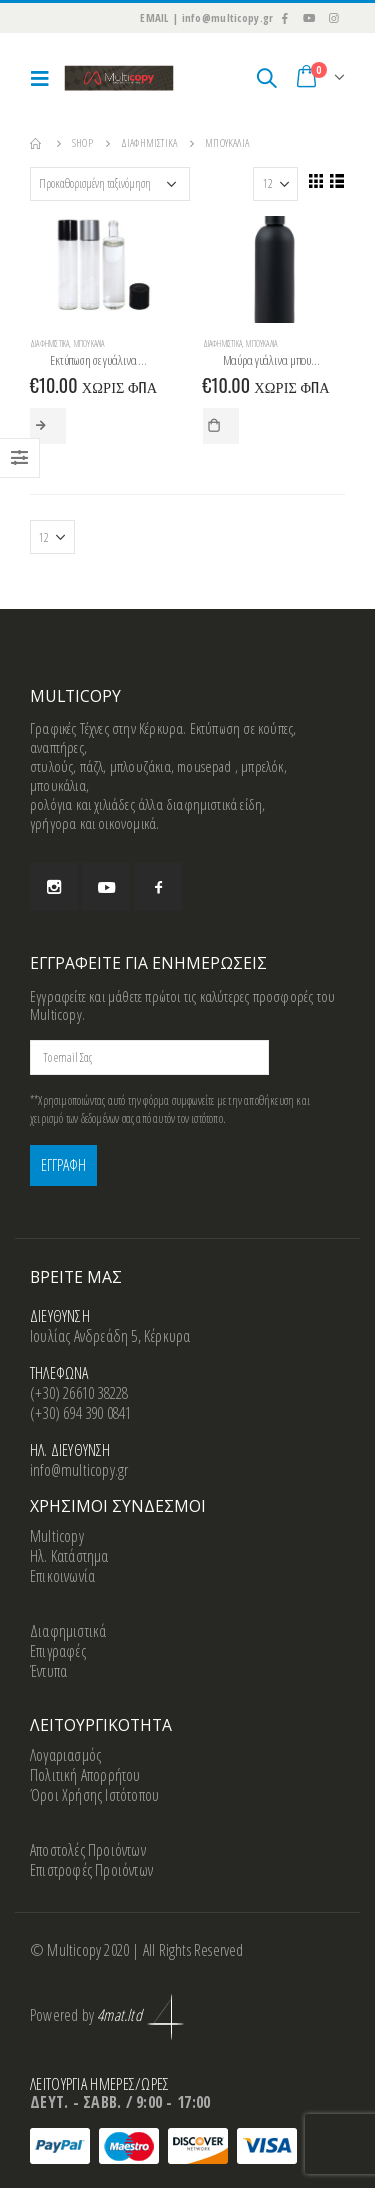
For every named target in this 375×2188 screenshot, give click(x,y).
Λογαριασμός (65, 1755)
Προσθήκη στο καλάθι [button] (221, 426)
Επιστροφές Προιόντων (91, 1870)
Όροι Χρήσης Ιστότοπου (94, 1795)
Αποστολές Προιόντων (88, 1850)
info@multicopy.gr (79, 1470)
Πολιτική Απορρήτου (85, 1775)
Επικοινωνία (62, 1576)
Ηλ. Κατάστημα (69, 1556)
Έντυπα (48, 1671)
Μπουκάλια (89, 344)
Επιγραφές (58, 1651)
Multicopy (57, 1536)
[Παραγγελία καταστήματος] (110, 184)
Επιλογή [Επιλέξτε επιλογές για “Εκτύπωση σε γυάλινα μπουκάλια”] (48, 426)
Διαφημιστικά (49, 344)
